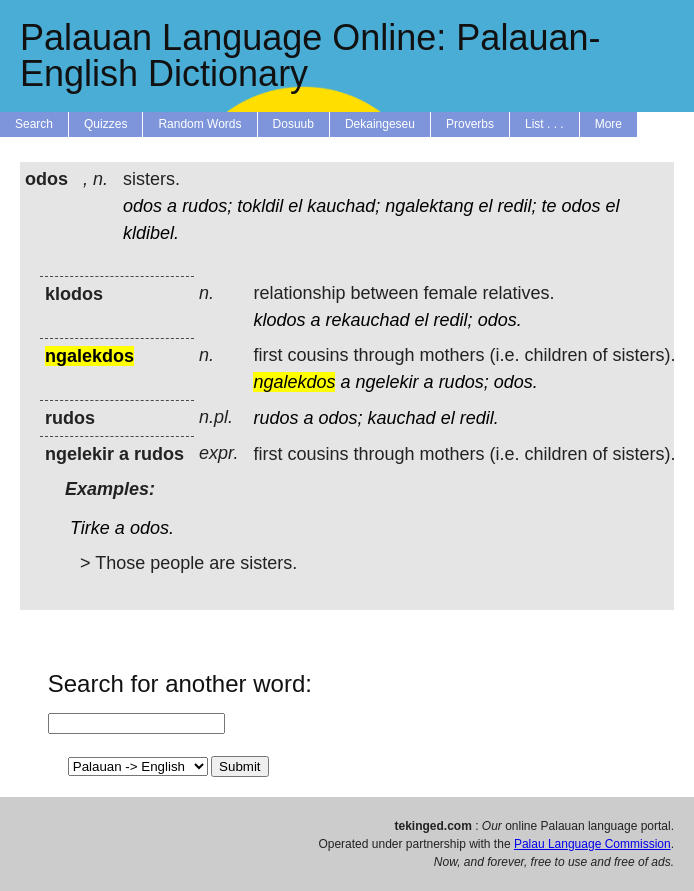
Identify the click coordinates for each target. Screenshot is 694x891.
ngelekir (387, 382)
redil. (479, 418)
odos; (340, 418)
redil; (516, 206)
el (295, 206)
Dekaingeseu (380, 124)
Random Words (199, 124)
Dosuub (293, 124)
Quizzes (105, 124)
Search (34, 124)
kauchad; (343, 206)
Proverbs (470, 124)
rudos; (207, 206)
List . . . (544, 124)
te (548, 206)
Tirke (90, 528)
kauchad (402, 418)
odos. (500, 320)
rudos (275, 418)
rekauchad (367, 320)
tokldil (260, 206)
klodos (279, 320)
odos (142, 206)
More (608, 124)
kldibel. (151, 233)
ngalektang (429, 206)
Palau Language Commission (592, 844)
